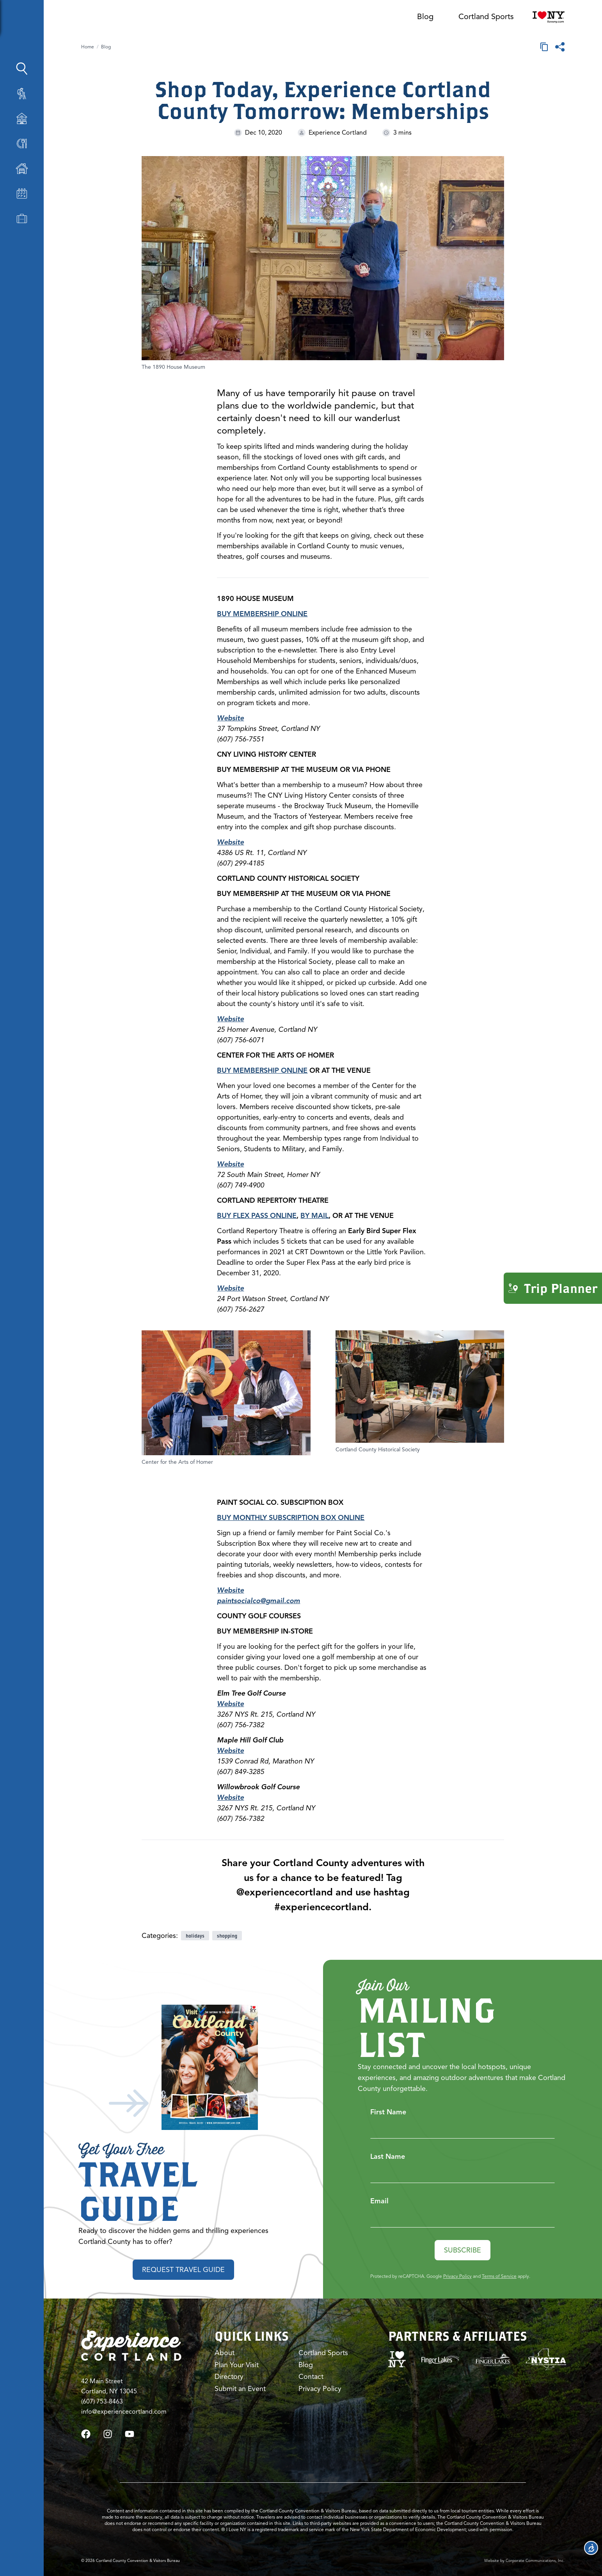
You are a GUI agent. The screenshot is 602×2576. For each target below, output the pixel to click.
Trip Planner (552, 1288)
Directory (229, 2376)
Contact (310, 2376)
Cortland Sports (486, 16)
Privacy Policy (457, 2276)
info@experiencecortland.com (124, 2412)
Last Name (387, 2156)
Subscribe (462, 2250)
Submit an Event (240, 2388)
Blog (425, 16)
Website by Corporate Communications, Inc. (524, 2560)
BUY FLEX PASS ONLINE (257, 1215)
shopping (227, 1935)
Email (379, 2201)
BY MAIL (314, 1215)
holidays (195, 1935)
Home (87, 47)
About (224, 2352)
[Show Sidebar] (75, 20)
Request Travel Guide (183, 2269)
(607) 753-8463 (102, 2401)
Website (230, 718)
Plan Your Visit (237, 2365)
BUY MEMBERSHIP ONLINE (262, 1070)
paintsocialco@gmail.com (258, 1600)
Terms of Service (499, 2276)
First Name (388, 2112)
